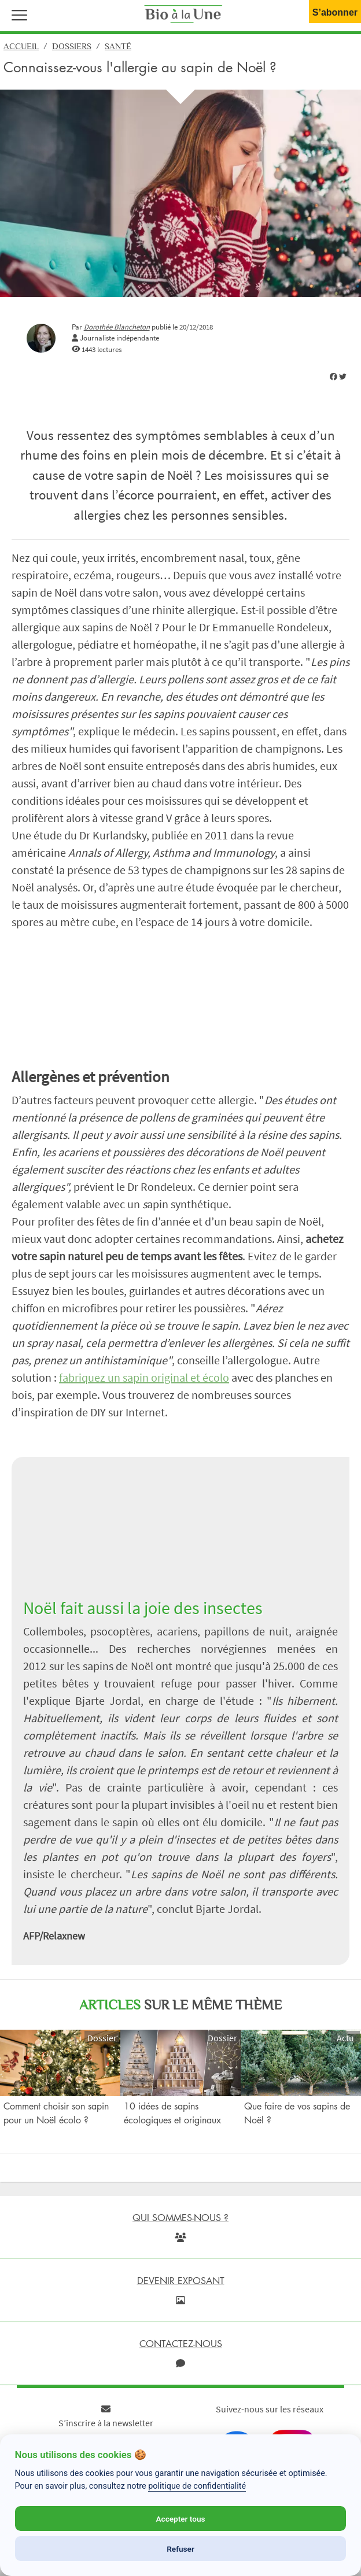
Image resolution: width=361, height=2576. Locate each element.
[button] (17, 14)
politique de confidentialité (197, 2486)
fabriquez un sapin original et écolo (144, 1377)
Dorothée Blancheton (117, 326)
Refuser (180, 2548)
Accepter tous (180, 2518)
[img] (333, 376)
